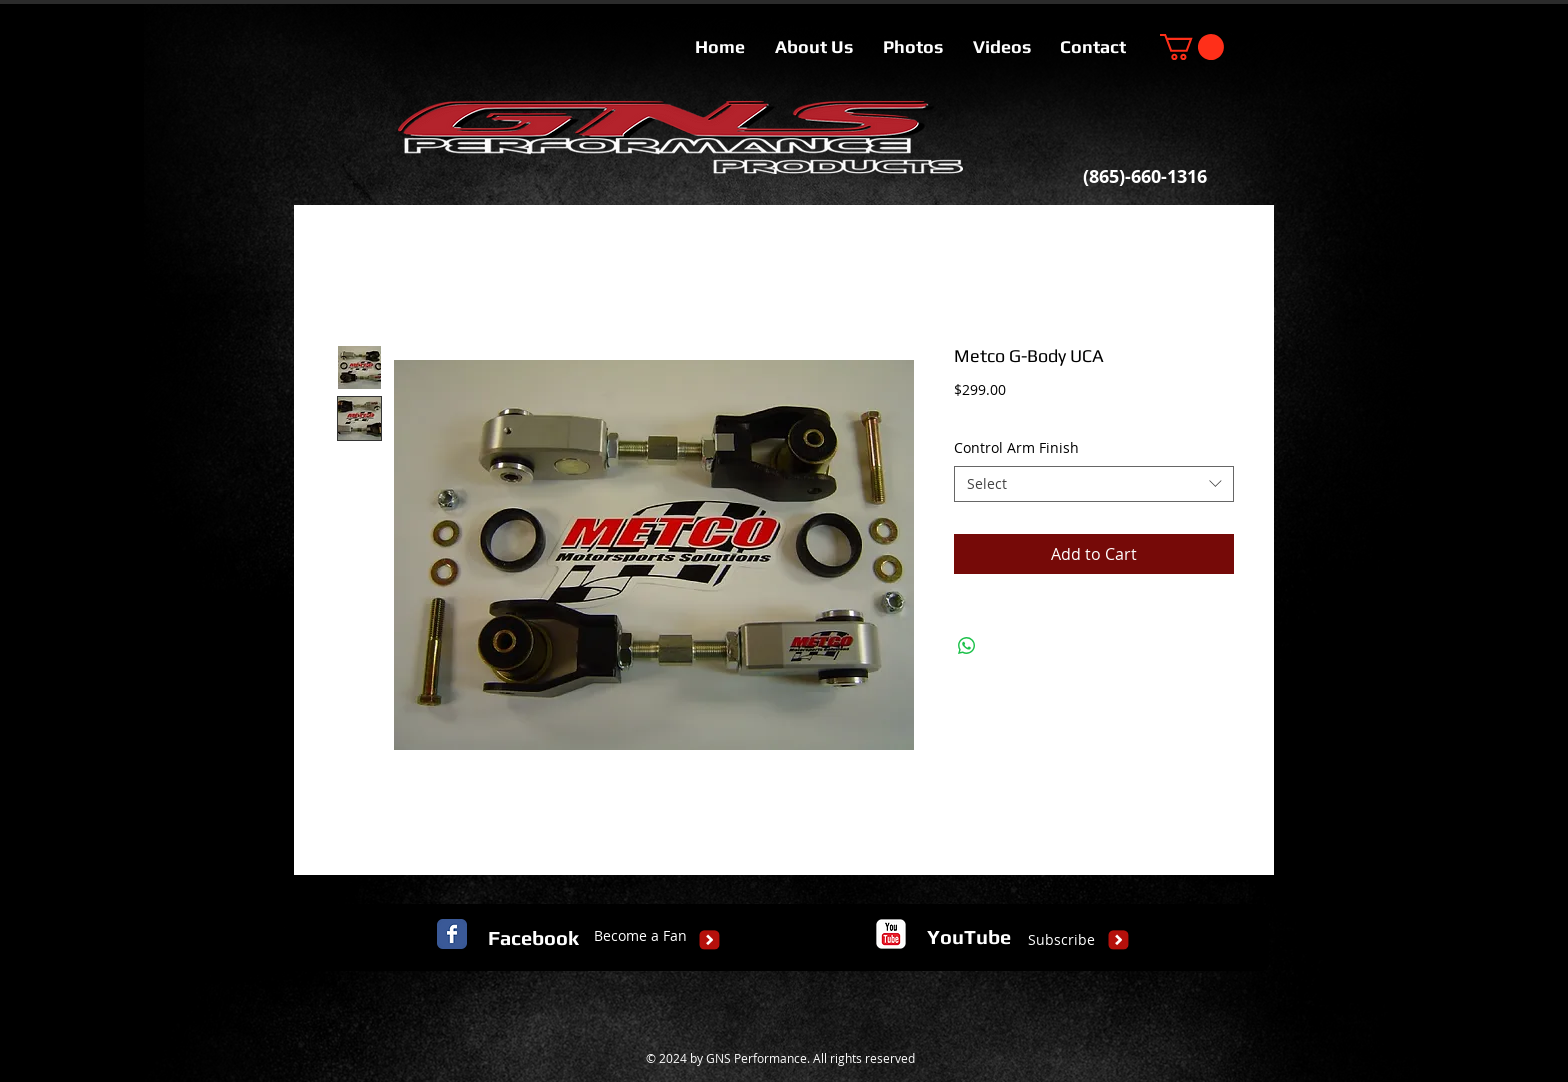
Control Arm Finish (1016, 447)
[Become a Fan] (640, 936)
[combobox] (1094, 484)
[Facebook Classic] (452, 934)
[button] (1192, 47)
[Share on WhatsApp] (967, 646)
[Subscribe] (1061, 940)
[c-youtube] (891, 934)
